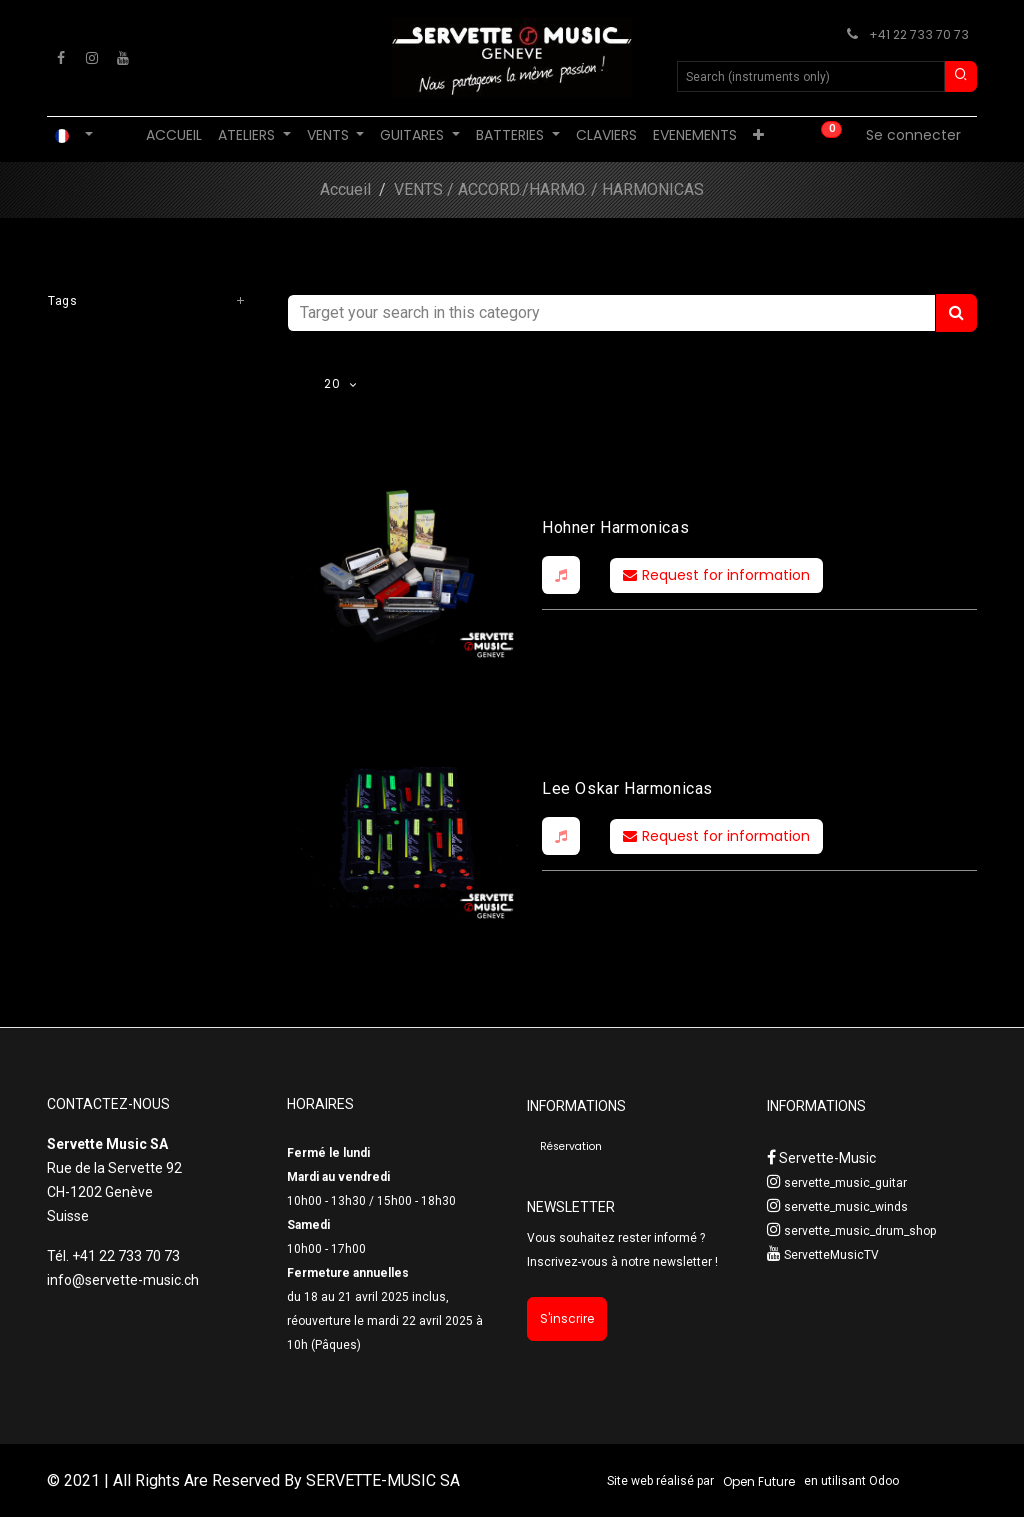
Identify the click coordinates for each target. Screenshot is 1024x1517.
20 (334, 383)
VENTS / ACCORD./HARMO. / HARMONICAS (549, 189)
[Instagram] (92, 58)
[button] (561, 575)
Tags (62, 301)
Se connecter (913, 135)
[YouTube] (123, 58)
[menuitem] (174, 135)
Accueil (345, 189)
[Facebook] (61, 58)
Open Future (759, 1481)
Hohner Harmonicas (615, 527)
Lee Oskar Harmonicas (627, 788)
